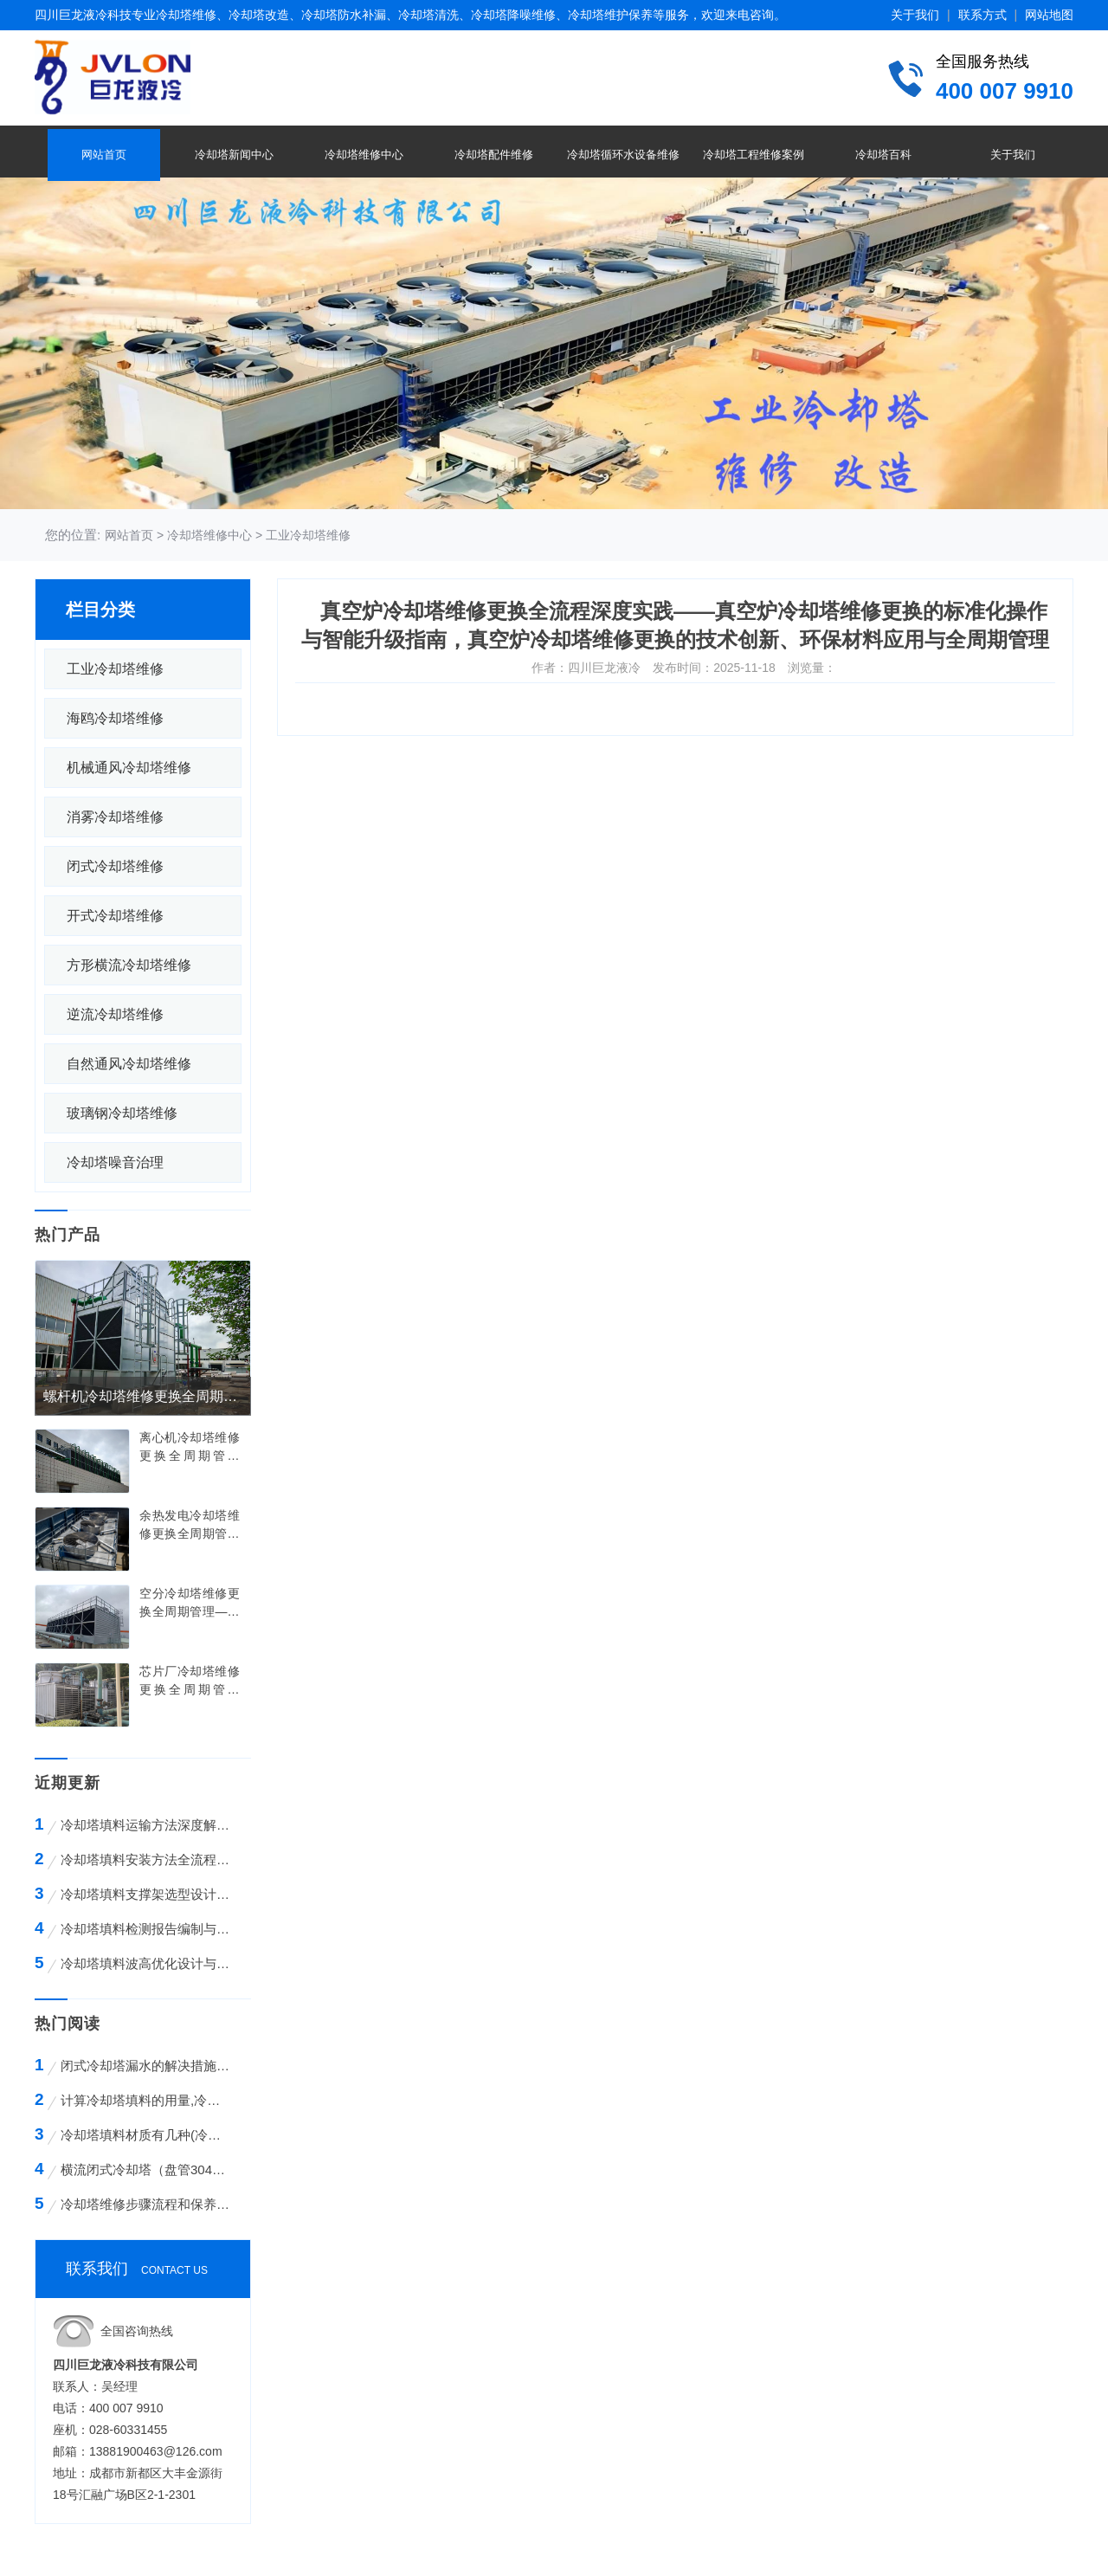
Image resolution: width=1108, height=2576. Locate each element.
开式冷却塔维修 (115, 915)
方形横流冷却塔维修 (129, 965)
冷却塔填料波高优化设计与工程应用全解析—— (148, 1963)
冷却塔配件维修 (493, 154)
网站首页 (103, 154)
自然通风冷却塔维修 (129, 1063)
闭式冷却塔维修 (115, 866)
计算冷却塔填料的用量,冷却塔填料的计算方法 (146, 2100)
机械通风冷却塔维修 (129, 767)
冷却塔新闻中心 (234, 154)
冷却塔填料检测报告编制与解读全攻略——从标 (148, 1928)
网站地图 (1049, 15)
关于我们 (915, 15)
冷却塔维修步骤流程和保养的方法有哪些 (146, 2204)
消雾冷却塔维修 (115, 817)
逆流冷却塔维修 (115, 1014)
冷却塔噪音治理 (115, 1162)
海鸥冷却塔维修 (115, 718)
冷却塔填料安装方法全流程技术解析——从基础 (148, 1859)
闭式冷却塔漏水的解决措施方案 (146, 2065)
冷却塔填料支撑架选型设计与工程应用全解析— (148, 1894)
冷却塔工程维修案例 (753, 154)
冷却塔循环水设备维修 (623, 154)
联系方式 (982, 15)
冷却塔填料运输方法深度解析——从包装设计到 (148, 1824)
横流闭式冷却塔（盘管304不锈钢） (146, 2169)
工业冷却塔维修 (308, 535)
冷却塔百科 (883, 154)
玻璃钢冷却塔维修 (122, 1113)
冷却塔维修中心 (364, 154)
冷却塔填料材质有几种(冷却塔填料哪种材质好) (146, 2134)
